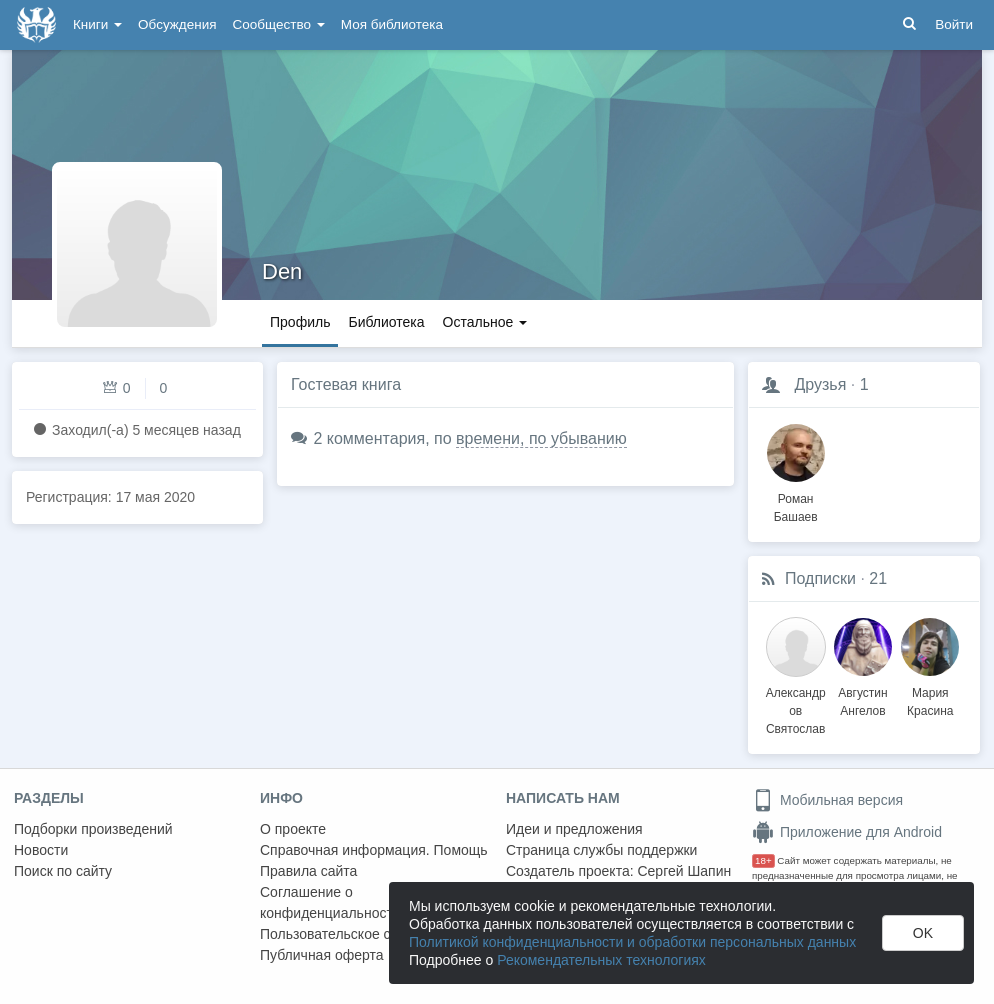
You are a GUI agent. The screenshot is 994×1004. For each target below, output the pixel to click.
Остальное (485, 322)
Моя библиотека (392, 24)
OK (923, 933)
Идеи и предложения (574, 829)
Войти (954, 24)
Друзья (820, 384)
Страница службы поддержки (601, 850)
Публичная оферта (322, 955)
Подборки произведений (93, 829)
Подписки (820, 578)
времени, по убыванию (541, 438)
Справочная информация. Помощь (374, 850)
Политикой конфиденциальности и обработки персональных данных (632, 942)
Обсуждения (177, 24)
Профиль (300, 322)
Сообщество (279, 24)
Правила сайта (308, 871)
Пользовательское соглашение (361, 934)
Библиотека (386, 322)
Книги (97, 24)
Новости (41, 850)
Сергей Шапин (684, 871)
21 (878, 578)
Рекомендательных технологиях (601, 960)
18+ (763, 860)
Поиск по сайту (63, 871)
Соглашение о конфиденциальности (330, 902)
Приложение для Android (847, 832)
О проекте (293, 829)
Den (282, 271)
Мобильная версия (827, 800)
